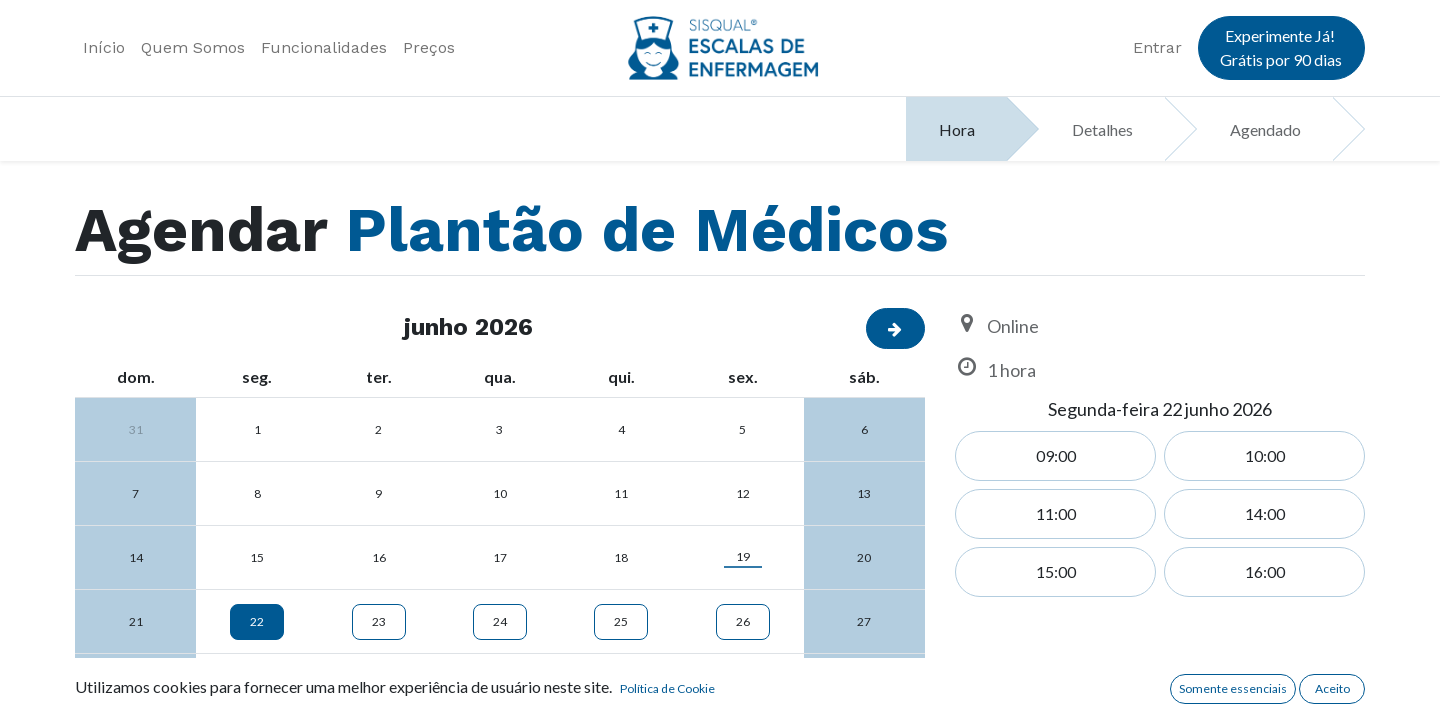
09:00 (1056, 455)
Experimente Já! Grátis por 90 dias (1281, 47)
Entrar (1157, 47)
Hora (957, 129)
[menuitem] (104, 48)
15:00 (1056, 571)
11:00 (1056, 513)
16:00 (1265, 571)
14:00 (1265, 513)
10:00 (1265, 455)
